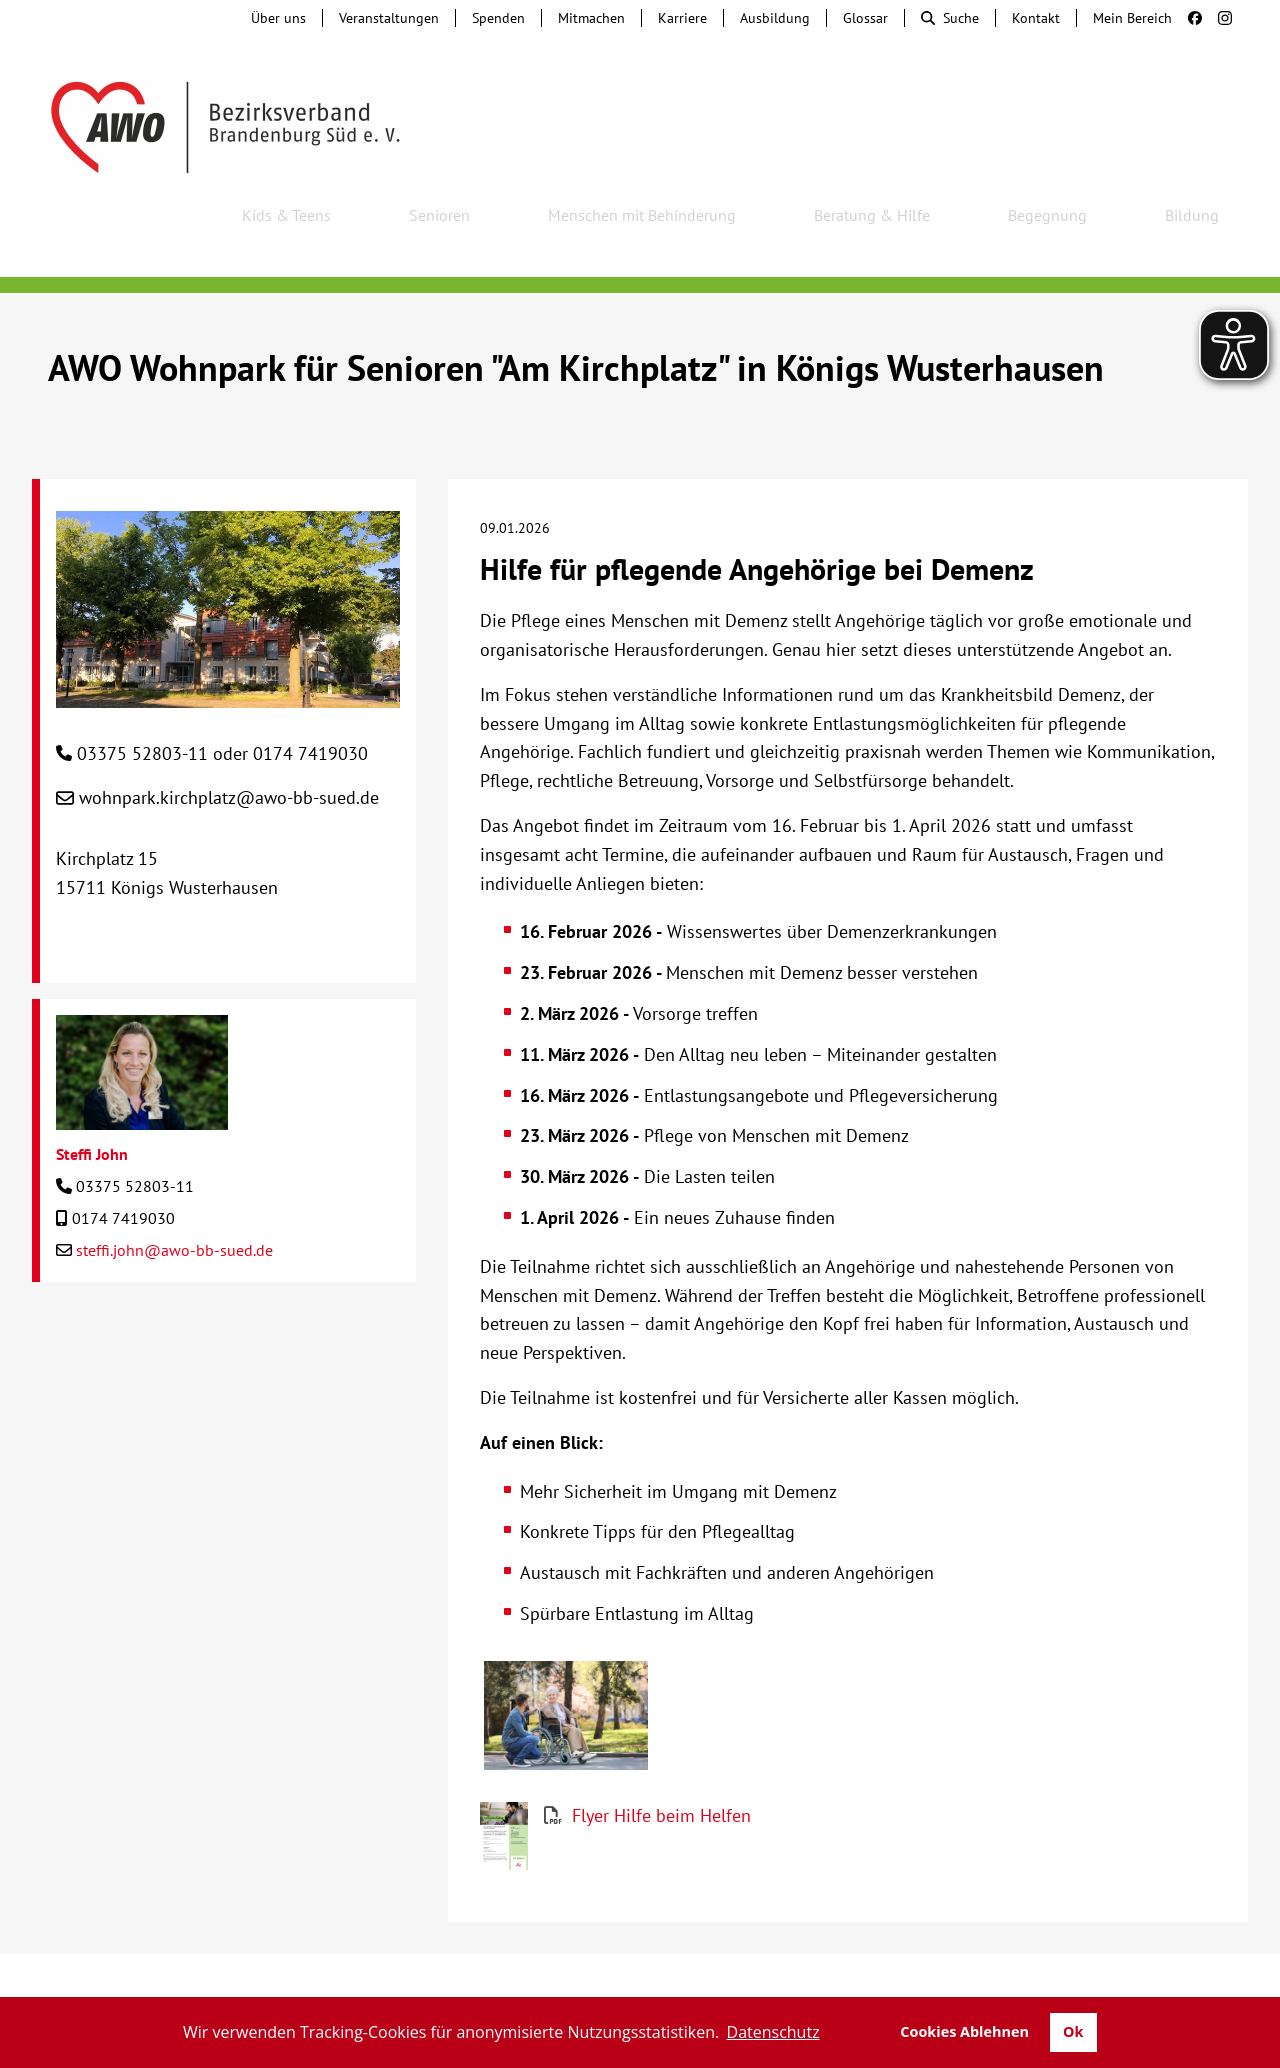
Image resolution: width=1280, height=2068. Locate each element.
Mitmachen (591, 18)
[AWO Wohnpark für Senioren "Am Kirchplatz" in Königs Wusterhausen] (228, 638)
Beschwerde (592, 1958)
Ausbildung (775, 18)
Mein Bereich (1132, 18)
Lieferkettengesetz (737, 1958)
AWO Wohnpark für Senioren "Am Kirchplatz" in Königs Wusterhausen (576, 313)
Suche (950, 18)
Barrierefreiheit (897, 1958)
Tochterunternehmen (266, 1958)
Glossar (865, 18)
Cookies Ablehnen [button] (964, 2031)
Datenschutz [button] (773, 2032)
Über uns (278, 18)
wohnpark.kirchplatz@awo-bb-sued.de (229, 743)
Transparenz (640, 1978)
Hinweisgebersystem (446, 1958)
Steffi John (92, 1100)
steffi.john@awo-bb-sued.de (174, 1196)
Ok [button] (1073, 2031)
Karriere (682, 18)
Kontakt (1036, 18)
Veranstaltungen (389, 18)
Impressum (1023, 1958)
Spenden (498, 18)
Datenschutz (1137, 1958)
